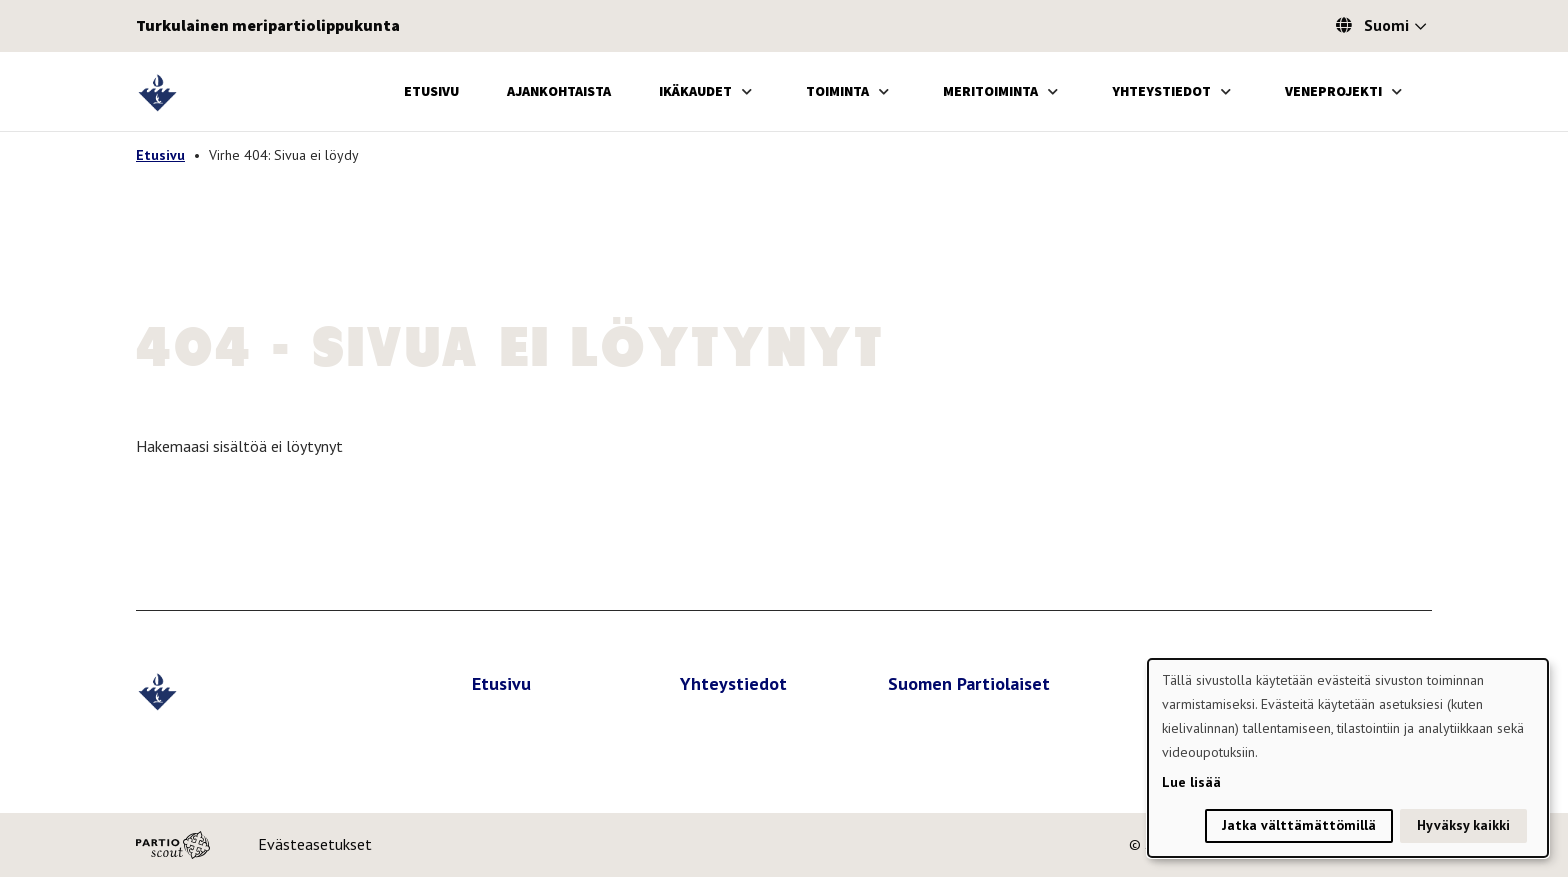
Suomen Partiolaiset (969, 683)
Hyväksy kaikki (1463, 825)
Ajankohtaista (559, 91)
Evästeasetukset (315, 844)
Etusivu (431, 91)
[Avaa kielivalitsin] (1420, 28)
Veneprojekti (1333, 91)
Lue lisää (1191, 782)
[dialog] (1348, 758)
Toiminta (837, 91)
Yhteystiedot (1161, 91)
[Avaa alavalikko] (747, 91)
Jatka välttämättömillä (1299, 825)
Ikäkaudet (695, 91)
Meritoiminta (990, 91)
